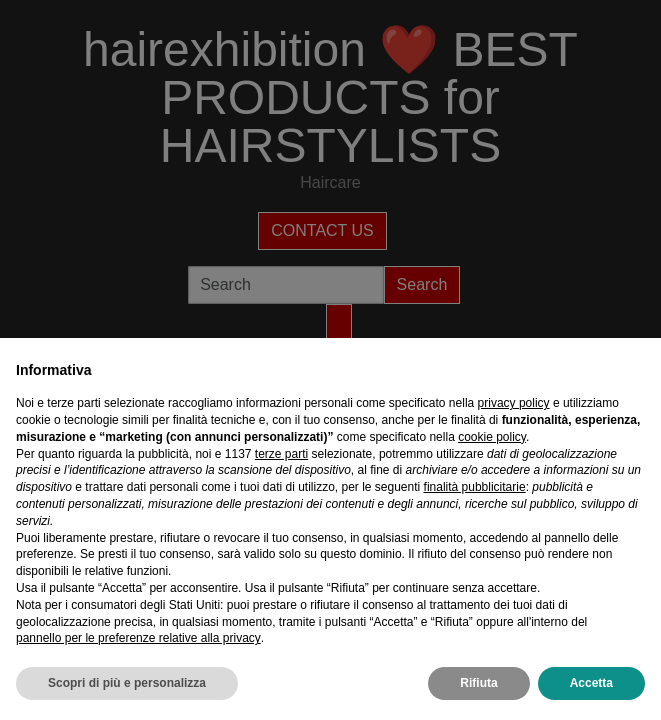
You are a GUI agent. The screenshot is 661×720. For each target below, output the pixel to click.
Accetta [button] (591, 683)
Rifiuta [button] (478, 683)
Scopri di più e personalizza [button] (127, 683)
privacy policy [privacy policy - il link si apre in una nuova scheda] (514, 403)
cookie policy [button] (492, 437)
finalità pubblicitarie (475, 487)
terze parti (281, 454)
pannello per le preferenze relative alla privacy (138, 638)
